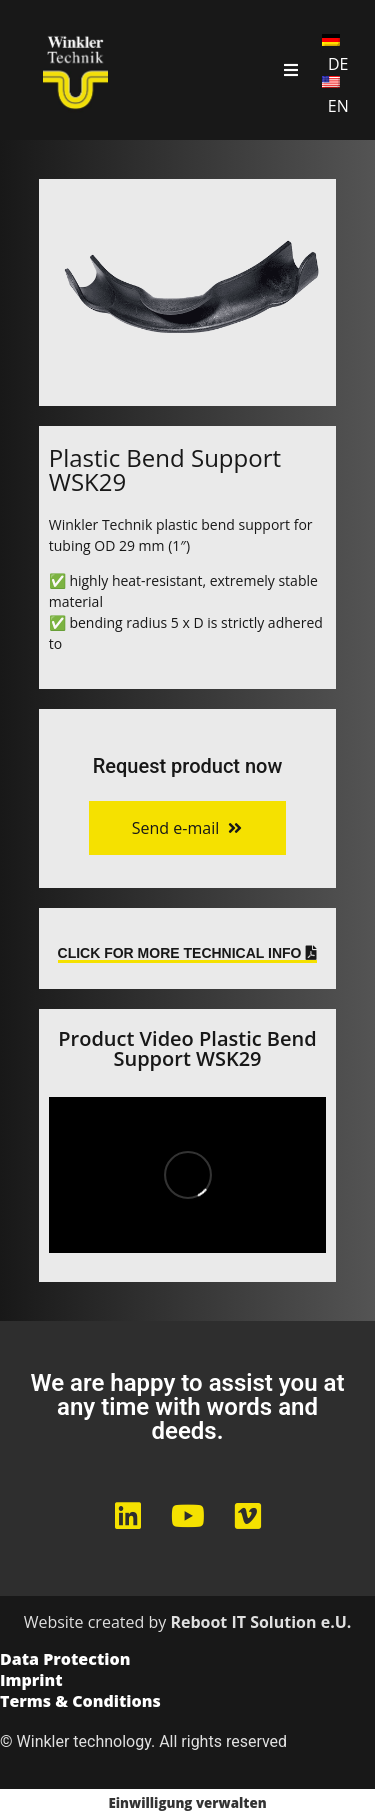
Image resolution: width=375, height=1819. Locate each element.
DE (338, 64)
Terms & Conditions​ (80, 1702)
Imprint (31, 1681)
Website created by (188, 1622)
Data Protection (65, 1660)
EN (338, 106)
